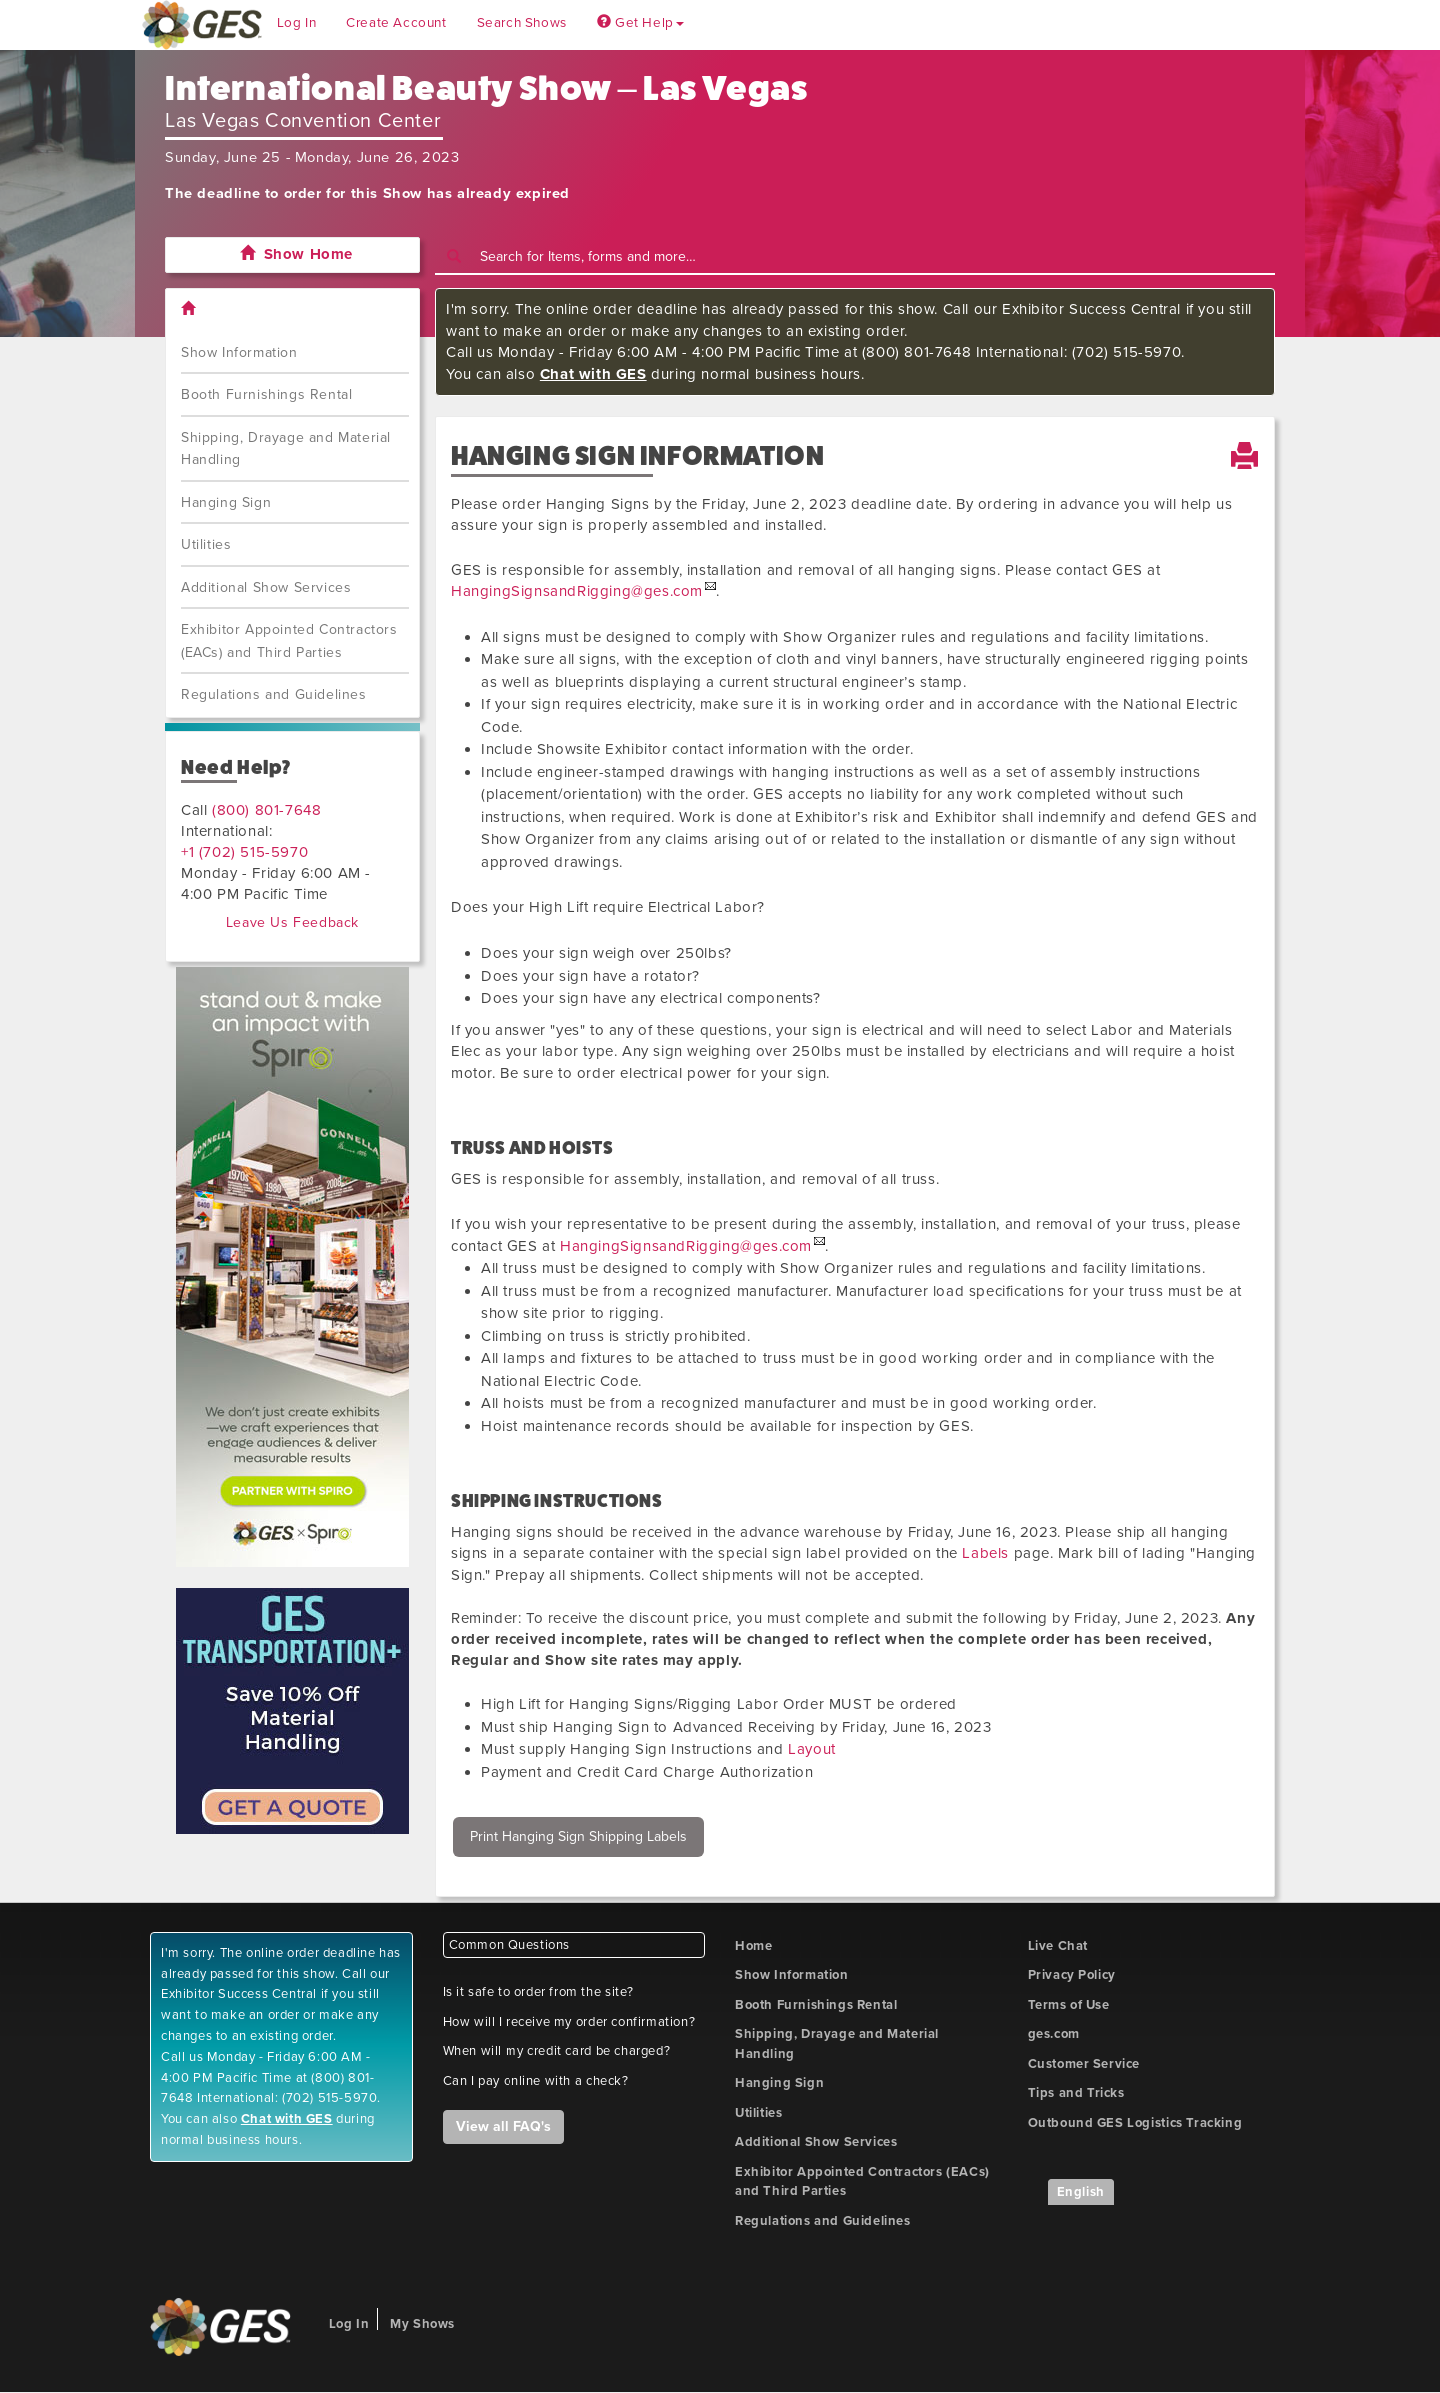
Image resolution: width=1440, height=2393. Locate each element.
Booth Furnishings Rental (266, 394)
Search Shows (522, 23)
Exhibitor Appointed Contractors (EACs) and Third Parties (289, 641)
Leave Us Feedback (292, 922)
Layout (812, 1749)
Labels (985, 1553)
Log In (297, 23)
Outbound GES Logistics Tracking (1135, 2123)
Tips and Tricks (1076, 2093)
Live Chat (1058, 1946)
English (1081, 2192)
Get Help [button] (640, 23)
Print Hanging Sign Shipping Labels (578, 1836)
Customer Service (1084, 2064)
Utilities (206, 544)
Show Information (239, 352)
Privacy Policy (1072, 1975)
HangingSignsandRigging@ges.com (577, 591)
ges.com (1054, 2034)
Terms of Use (1069, 2005)
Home (753, 1946)
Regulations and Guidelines (274, 694)
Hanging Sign (226, 502)
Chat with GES (593, 374)
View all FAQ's (503, 2126)
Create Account (396, 23)
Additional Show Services (266, 587)
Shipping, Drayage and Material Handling (286, 449)
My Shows (422, 2324)
